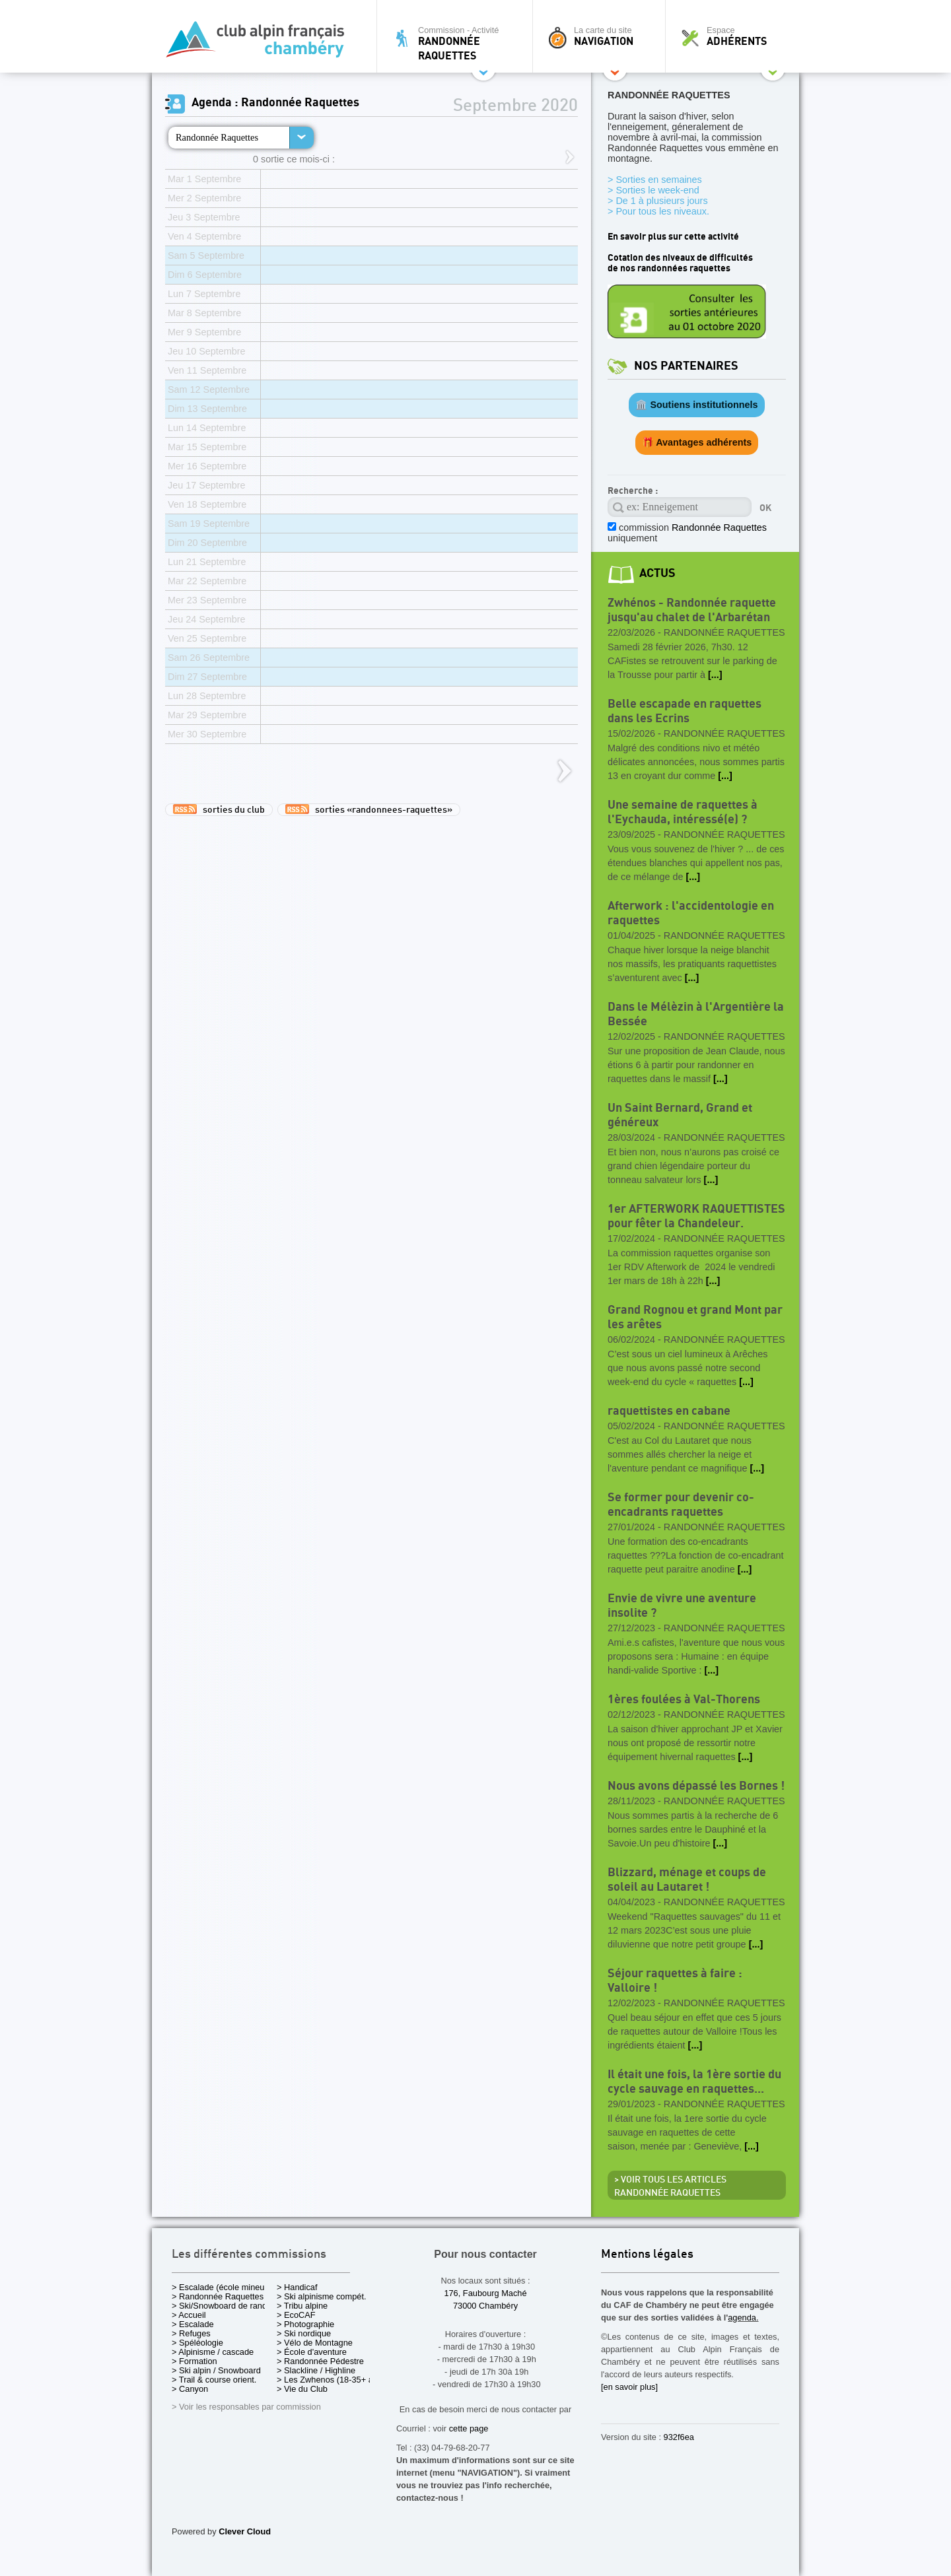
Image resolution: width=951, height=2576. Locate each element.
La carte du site (602, 36)
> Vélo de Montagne (315, 2343)
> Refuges (191, 2333)
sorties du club (219, 809)
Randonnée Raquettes (217, 137)
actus (657, 573)
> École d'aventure (312, 2352)
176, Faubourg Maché (485, 2293)
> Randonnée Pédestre (320, 2361)
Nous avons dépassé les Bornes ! (696, 1786)
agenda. (743, 2317)
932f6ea (679, 2437)
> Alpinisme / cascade (213, 2352)
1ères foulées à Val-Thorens (684, 1699)
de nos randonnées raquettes (669, 268)
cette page (469, 2428)
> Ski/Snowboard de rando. (223, 2306)
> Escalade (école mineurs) (223, 2287)
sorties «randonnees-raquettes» (368, 809)
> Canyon (190, 2389)
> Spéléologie (197, 2343)
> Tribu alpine (302, 2306)
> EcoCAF (296, 2315)
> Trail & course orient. (214, 2380)
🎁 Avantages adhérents (697, 442)
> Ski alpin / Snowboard (216, 2370)
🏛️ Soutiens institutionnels (696, 404)
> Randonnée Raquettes (218, 2296)
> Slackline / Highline (316, 2370)
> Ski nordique (304, 2333)
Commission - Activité (458, 43)
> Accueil (189, 2315)
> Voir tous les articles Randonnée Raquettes (670, 2186)
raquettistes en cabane (669, 1411)
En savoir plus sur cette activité (673, 237)
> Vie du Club (302, 2389)
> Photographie (305, 2324)
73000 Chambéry (485, 2306)
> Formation (194, 2361)
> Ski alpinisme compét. (322, 2296)
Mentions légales (647, 2254)
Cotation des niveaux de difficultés (680, 258)
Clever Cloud (245, 2531)
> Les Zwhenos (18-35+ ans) (331, 2380)
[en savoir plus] (629, 2387)
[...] (715, 674)
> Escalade (193, 2324)
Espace (735, 36)
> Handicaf (297, 2287)
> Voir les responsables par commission (246, 2407)
